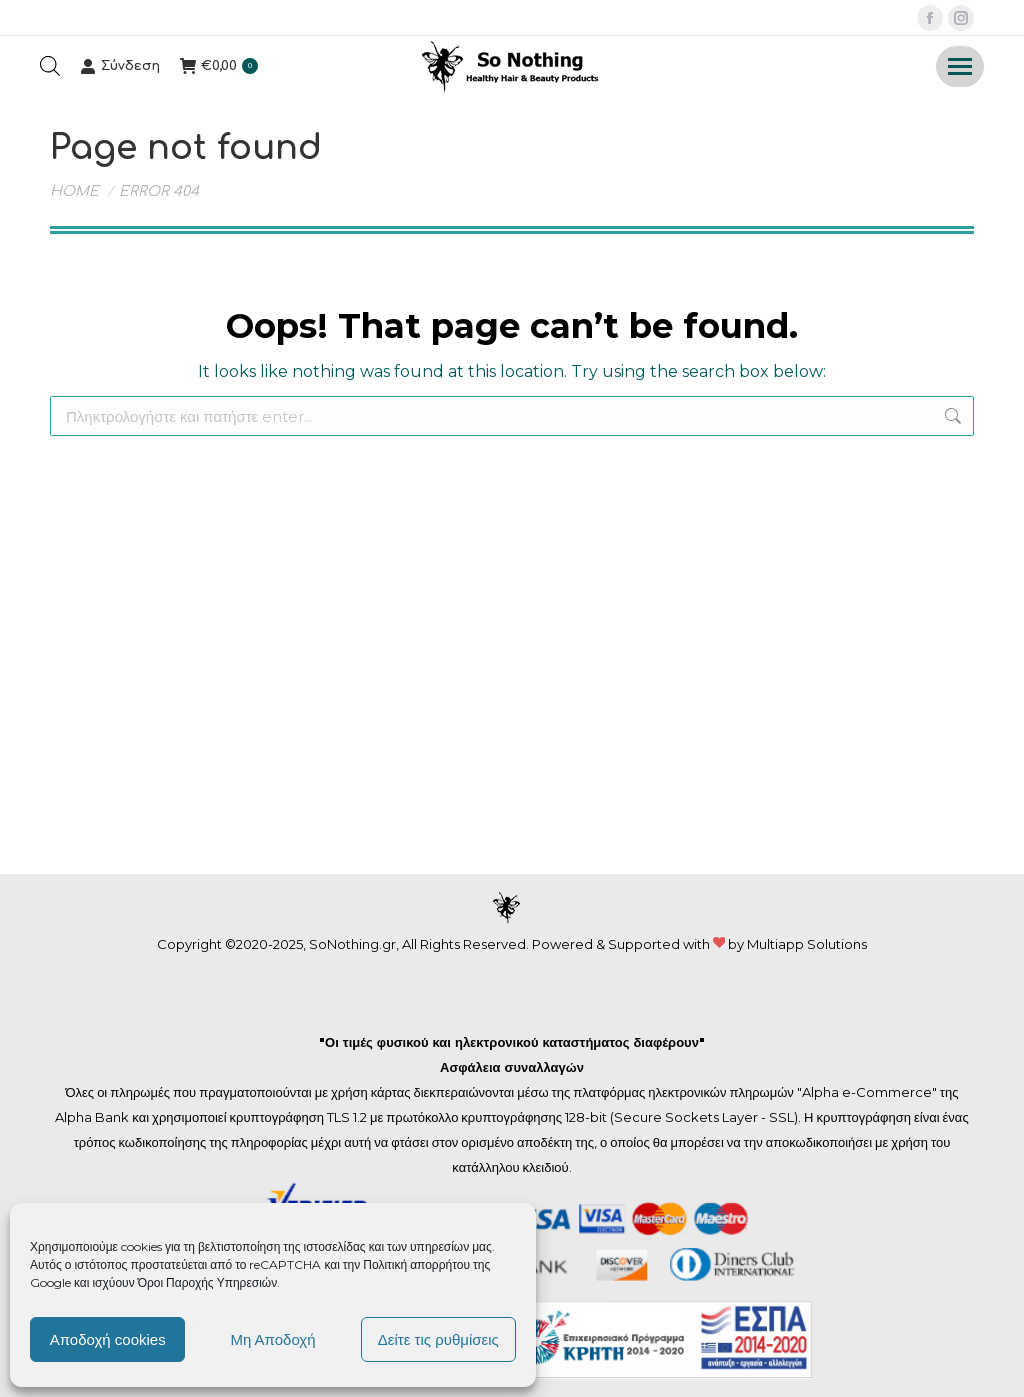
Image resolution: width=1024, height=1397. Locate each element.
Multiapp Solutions (807, 944)
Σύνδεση (120, 66)
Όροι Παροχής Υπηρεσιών (208, 1282)
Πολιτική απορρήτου (418, 1264)
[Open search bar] (50, 66)
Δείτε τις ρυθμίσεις (438, 1339)
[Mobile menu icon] (960, 66)
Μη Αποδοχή (272, 1339)
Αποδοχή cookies (108, 1339)
